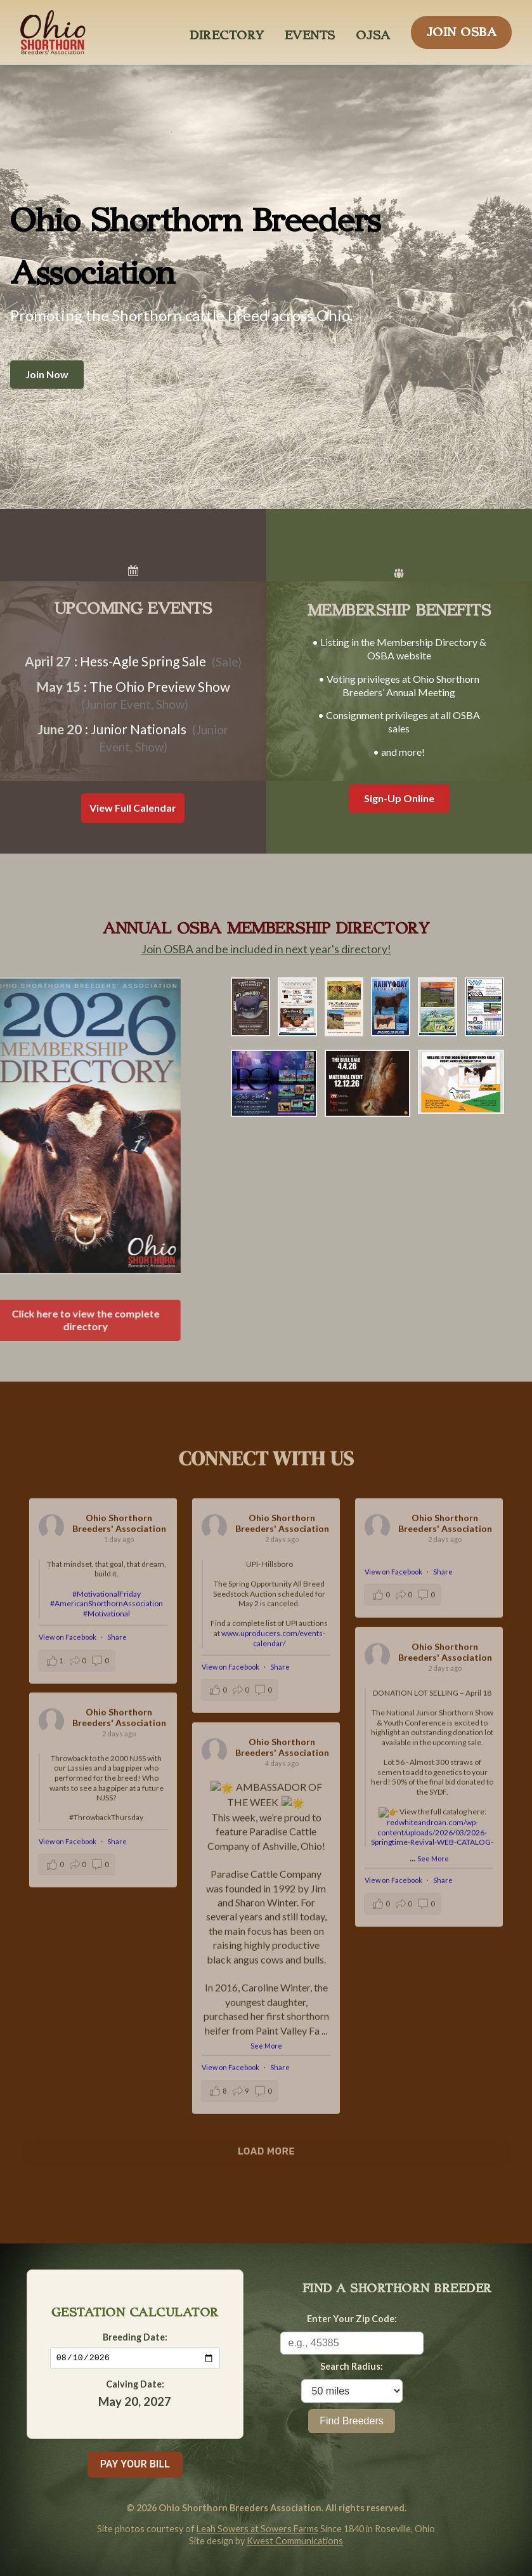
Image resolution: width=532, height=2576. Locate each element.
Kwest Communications (295, 2540)
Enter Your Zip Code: (352, 2318)
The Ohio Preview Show (159, 686)
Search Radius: (351, 2366)
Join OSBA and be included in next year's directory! (266, 949)
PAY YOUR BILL (135, 2464)
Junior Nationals (138, 729)
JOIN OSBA (461, 28)
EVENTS (310, 31)
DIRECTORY (227, 31)
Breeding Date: (135, 2336)
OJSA (373, 31)
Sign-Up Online (399, 798)
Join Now (46, 374)
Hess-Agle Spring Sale (143, 661)
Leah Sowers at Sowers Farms (257, 2528)
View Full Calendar (132, 808)
